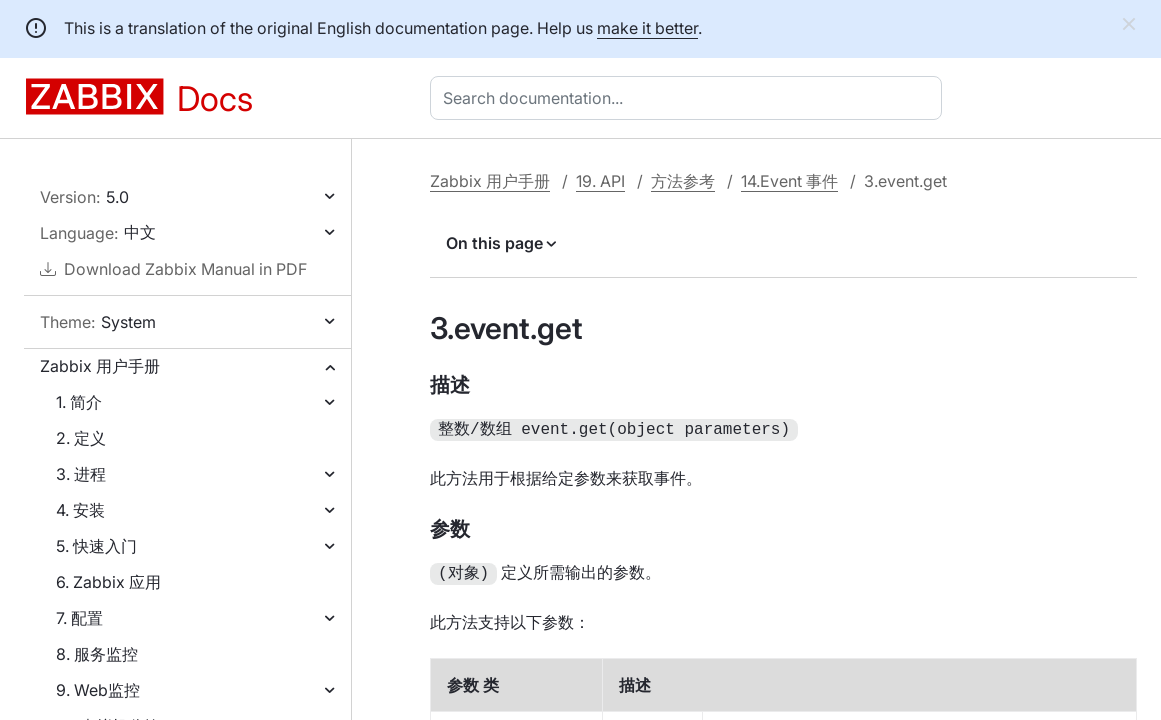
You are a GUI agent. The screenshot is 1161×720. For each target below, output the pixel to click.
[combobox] (690, 98)
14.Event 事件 (789, 181)
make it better (647, 28)
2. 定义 (81, 438)
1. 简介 (79, 402)
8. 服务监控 (97, 654)
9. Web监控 (98, 690)
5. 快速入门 (96, 546)
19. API (600, 181)
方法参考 (683, 181)
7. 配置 (79, 618)
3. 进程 (81, 474)
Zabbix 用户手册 (100, 366)
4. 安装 (80, 510)
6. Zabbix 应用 (108, 582)
